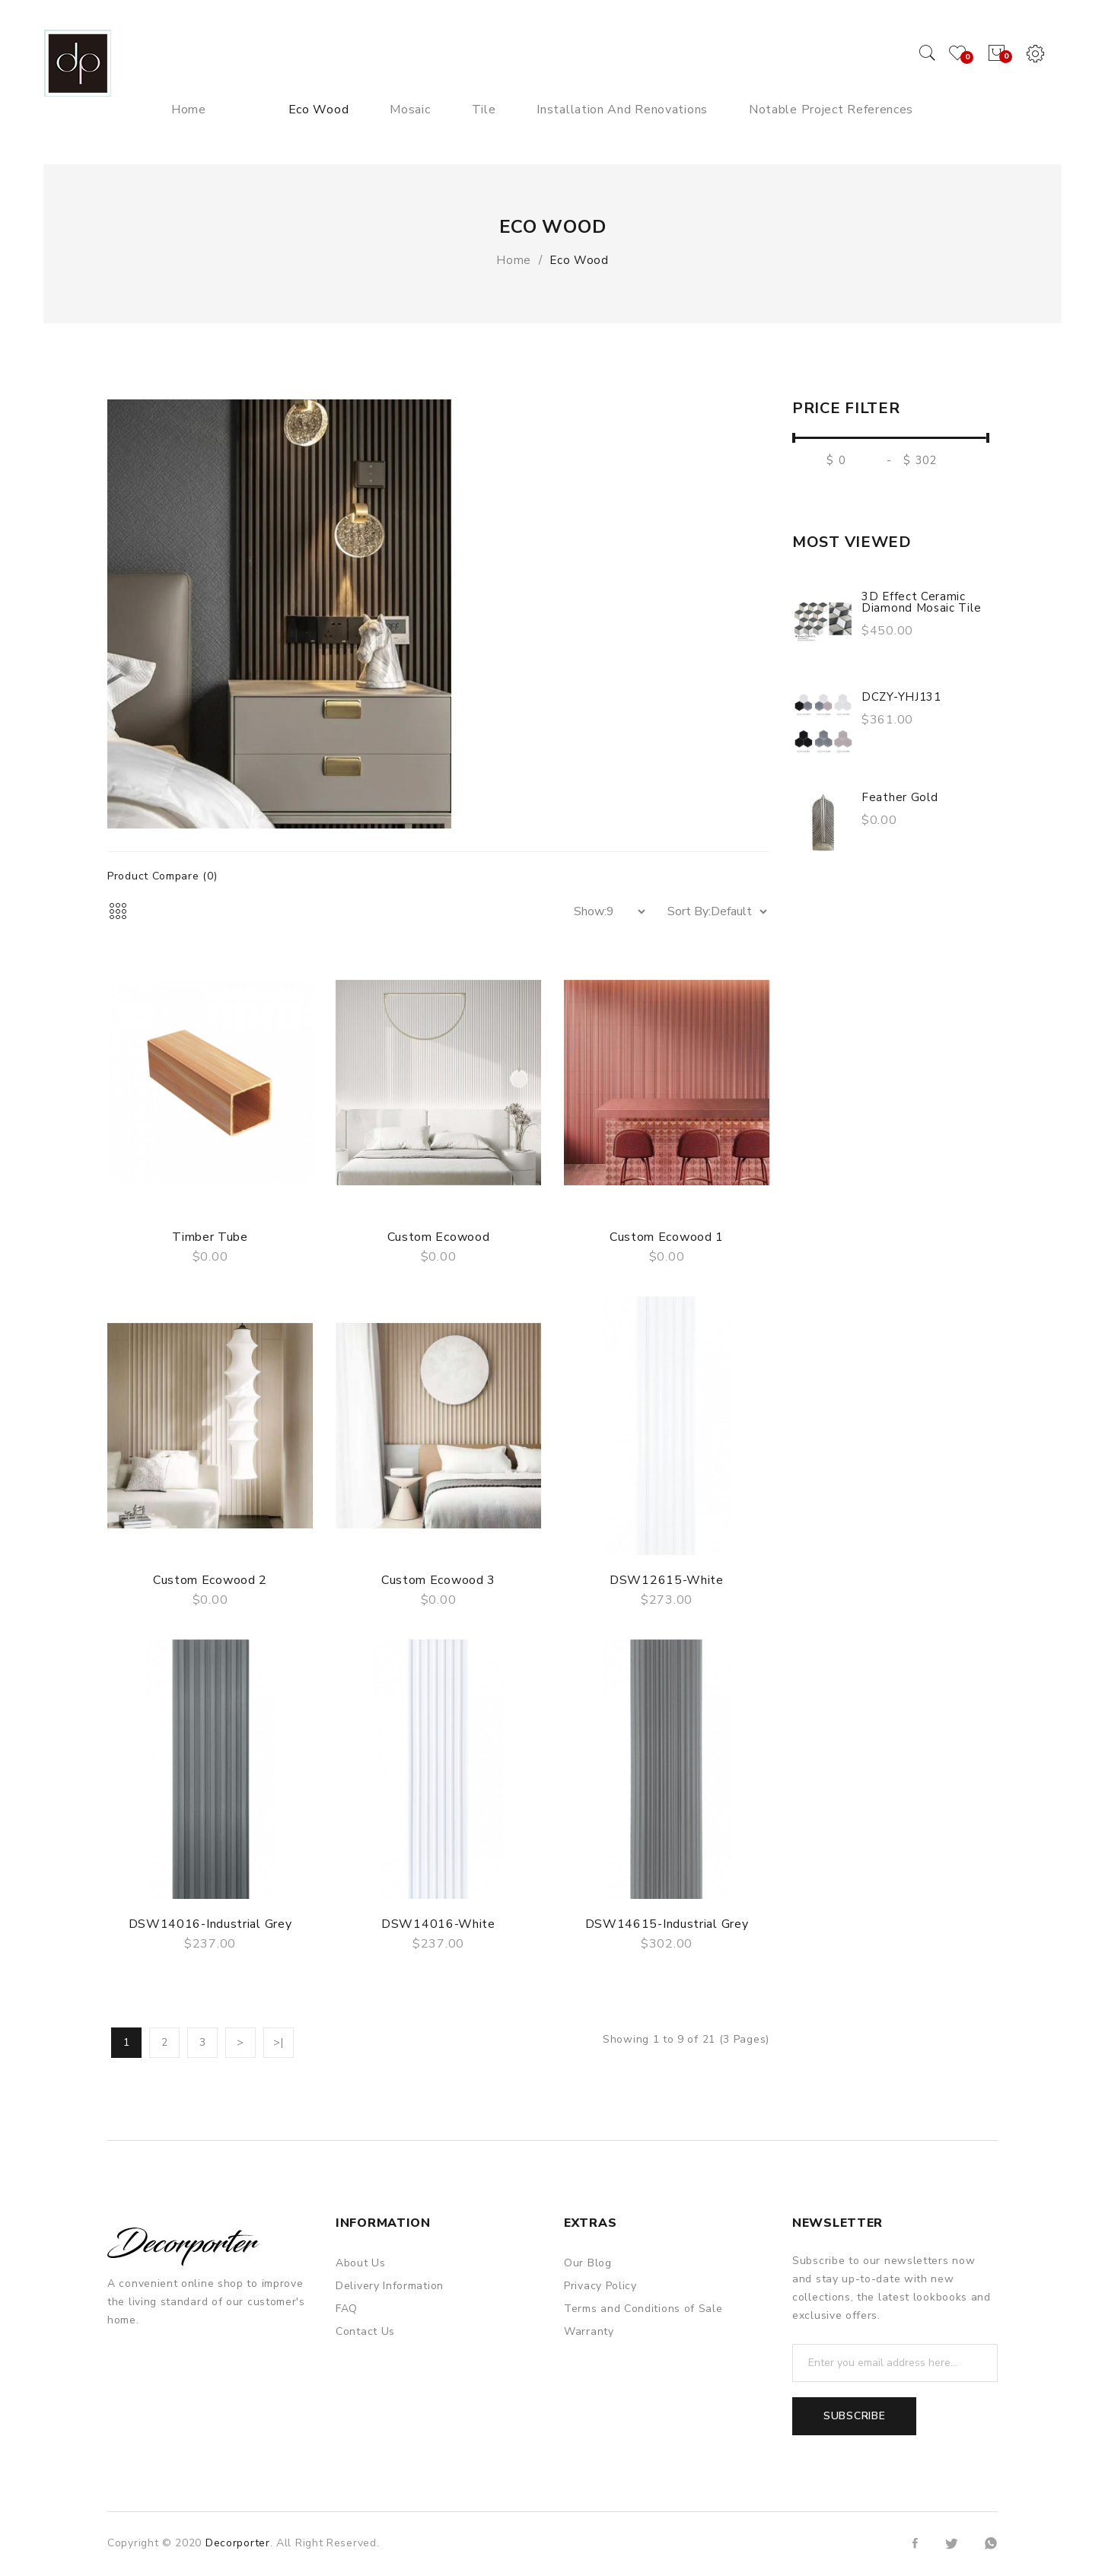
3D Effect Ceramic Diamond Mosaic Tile (921, 602)
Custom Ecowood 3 (438, 1580)
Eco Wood (579, 260)
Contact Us (365, 2331)
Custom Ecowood (438, 1237)
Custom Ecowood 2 (210, 1580)
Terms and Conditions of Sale (643, 2308)
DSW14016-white (438, 1924)
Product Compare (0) (162, 876)
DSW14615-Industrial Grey (667, 1924)
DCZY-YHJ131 (901, 696)
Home (513, 260)
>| (278, 2042)
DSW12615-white (667, 1580)
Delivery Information (390, 2286)
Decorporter (237, 2543)
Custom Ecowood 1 (667, 1237)
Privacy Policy (600, 2286)
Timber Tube (210, 1237)
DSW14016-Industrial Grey (210, 1924)
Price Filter (846, 408)
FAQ (347, 2308)
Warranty (589, 2331)
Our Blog (588, 2263)
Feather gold (899, 797)
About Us (361, 2263)
